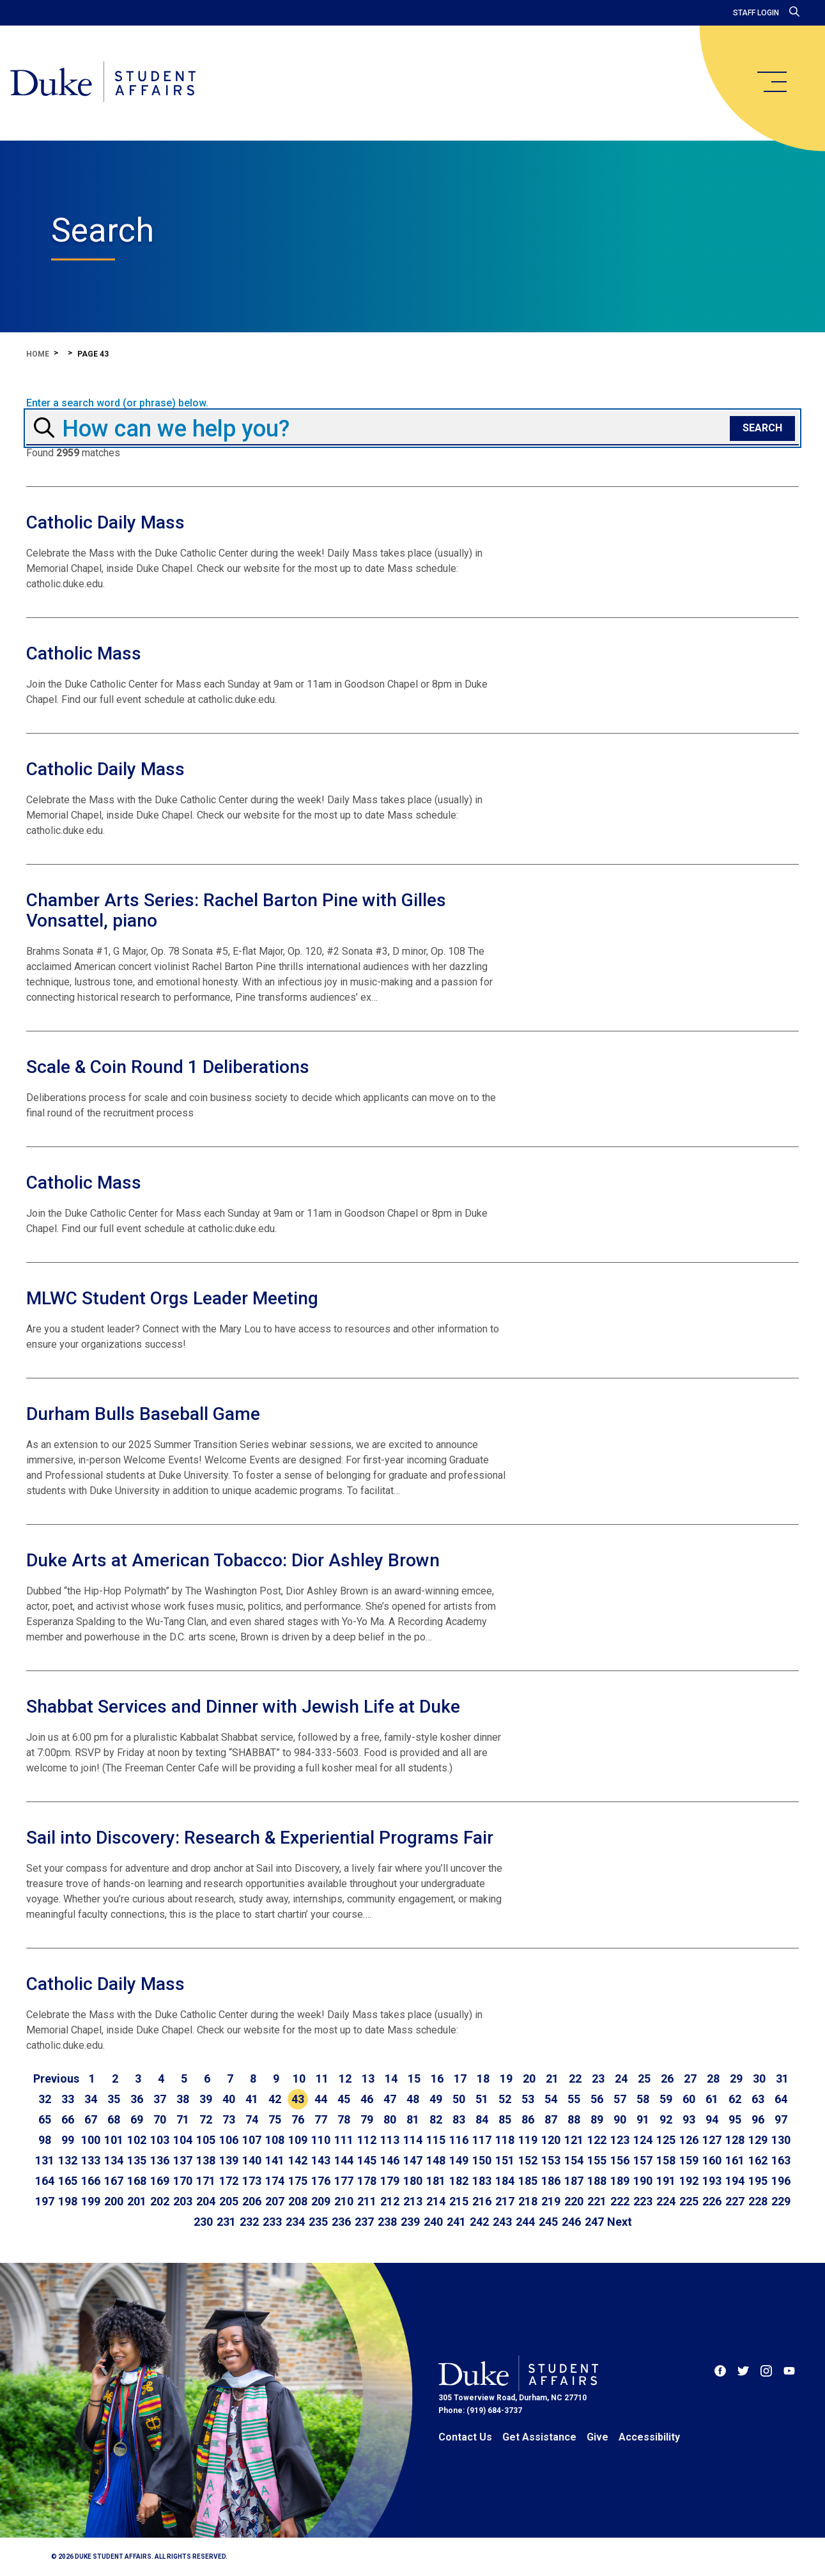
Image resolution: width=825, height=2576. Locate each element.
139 (228, 2160)
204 (205, 2201)
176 (320, 2180)
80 (389, 2119)
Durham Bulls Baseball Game (143, 1413)
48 (412, 2099)
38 (182, 2099)
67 (90, 2119)
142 (297, 2160)
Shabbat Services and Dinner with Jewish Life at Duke (243, 1706)
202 (159, 2201)
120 (550, 2140)
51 (481, 2099)
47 (389, 2099)
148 (435, 2160)
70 (159, 2119)
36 (136, 2099)
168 (136, 2180)
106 (228, 2140)
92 (665, 2119)
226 (711, 2201)
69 (136, 2119)
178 (366, 2180)
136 (159, 2160)
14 (391, 2078)
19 (506, 2078)
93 (688, 2119)
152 (527, 2160)
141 (274, 2160)
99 (67, 2140)
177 (343, 2180)
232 (249, 2221)
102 (136, 2140)
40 (228, 2099)
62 (735, 2099)
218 (527, 2201)
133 (90, 2160)
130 (780, 2140)
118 (504, 2140)
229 (780, 2201)
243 (502, 2221)
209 (320, 2201)
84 (481, 2119)
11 (322, 2078)
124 (642, 2140)
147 (412, 2160)
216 (481, 2201)
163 (780, 2160)
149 (458, 2160)
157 (642, 2160)
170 (182, 2180)
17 (460, 2078)
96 (758, 2119)
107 (251, 2140)
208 (297, 2201)
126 (688, 2140)
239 (410, 2221)
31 (782, 2078)
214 (435, 2201)
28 (713, 2078)
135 (136, 2160)
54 (550, 2099)
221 (596, 2201)
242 (479, 2221)
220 (573, 2201)
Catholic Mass (83, 653)
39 (205, 2099)
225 (688, 2201)
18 (483, 2078)
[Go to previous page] (56, 2079)
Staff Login (756, 12)
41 (251, 2099)
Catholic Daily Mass (105, 522)
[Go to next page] (619, 2222)
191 (665, 2180)
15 (414, 2078)
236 (341, 2221)
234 (295, 2221)
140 (251, 2160)
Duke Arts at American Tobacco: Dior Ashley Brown (233, 1560)
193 (711, 2180)
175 (297, 2180)
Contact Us (465, 2437)
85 (504, 2119)
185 (527, 2180)
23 (598, 2078)
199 (90, 2201)
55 (573, 2099)
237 (364, 2221)
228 (757, 2201)
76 (297, 2119)
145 (366, 2160)
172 (228, 2180)
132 (67, 2160)
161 (734, 2160)
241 (456, 2221)
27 (690, 2078)
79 (366, 2119)
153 (550, 2160)
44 (320, 2099)
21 (552, 2078)
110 (320, 2140)
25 (644, 2078)
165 (67, 2180)
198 (67, 2201)
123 (619, 2140)
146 (389, 2160)
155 (596, 2160)
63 (758, 2099)
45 (343, 2099)
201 (136, 2201)
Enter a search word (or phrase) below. (117, 403)
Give (597, 2437)
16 (437, 2078)
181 (435, 2180)
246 (571, 2221)
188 (596, 2180)
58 (642, 2099)
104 (182, 2140)
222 (619, 2201)
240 (433, 2221)
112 (366, 2140)
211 (366, 2201)
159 (688, 2160)
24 (621, 2078)
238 (387, 2221)
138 (205, 2160)
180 (412, 2180)
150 (481, 2160)
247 (594, 2221)
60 (688, 2099)
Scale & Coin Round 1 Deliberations (167, 1066)
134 (113, 2160)
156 (619, 2160)
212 (389, 2201)
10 (299, 2078)
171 (205, 2180)
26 (667, 2078)
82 (435, 2119)
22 (575, 2078)
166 (90, 2180)
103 (159, 2140)
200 (113, 2201)
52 (504, 2099)
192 (688, 2180)
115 (435, 2140)
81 (412, 2119)
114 (412, 2140)
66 (67, 2119)
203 (182, 2201)
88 (573, 2119)
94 (711, 2119)
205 (228, 2201)
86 (527, 2119)
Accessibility (649, 2437)
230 (203, 2221)
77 (320, 2119)
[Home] (104, 83)
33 (67, 2099)
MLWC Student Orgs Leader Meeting (172, 1298)
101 (113, 2140)
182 (458, 2180)
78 (343, 2119)
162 (757, 2160)
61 (711, 2099)
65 (44, 2119)
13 (368, 2078)
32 (44, 2099)
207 (274, 2201)
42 (274, 2099)
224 (665, 2201)
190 (642, 2180)
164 (44, 2180)
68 (113, 2119)
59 (665, 2099)
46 (366, 2099)
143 (320, 2160)
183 (481, 2180)
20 (529, 2078)
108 (274, 2140)
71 (182, 2119)
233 (272, 2221)
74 (251, 2119)
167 (113, 2180)
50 (458, 2099)
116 (458, 2140)
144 (343, 2160)
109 (297, 2140)
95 (735, 2119)
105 (205, 2140)
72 (205, 2119)
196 (780, 2180)
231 (226, 2221)
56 (596, 2099)
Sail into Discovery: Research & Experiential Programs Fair (259, 1837)
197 (44, 2201)
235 (318, 2221)
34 (90, 2099)
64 (781, 2099)
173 (251, 2180)
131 (44, 2160)
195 (757, 2180)
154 (573, 2160)
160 (711, 2160)
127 (711, 2140)
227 (734, 2201)
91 (642, 2119)
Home (37, 354)
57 (619, 2099)
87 (550, 2119)
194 (734, 2180)
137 (182, 2160)
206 (251, 2201)
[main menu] (771, 82)
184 (504, 2180)
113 (389, 2140)
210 (343, 2201)
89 (596, 2119)
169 (159, 2180)
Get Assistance (539, 2437)
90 (619, 2119)
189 (619, 2180)
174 (274, 2180)
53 (527, 2099)
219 (550, 2201)
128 (734, 2140)
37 (159, 2099)
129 (757, 2140)
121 (573, 2140)
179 (389, 2180)
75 (274, 2119)
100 (90, 2140)
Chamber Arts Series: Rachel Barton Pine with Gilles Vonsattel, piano (236, 910)
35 (113, 2099)
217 (504, 2201)
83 (458, 2119)
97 (781, 2119)
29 (736, 2078)
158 (665, 2160)
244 (525, 2221)
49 (435, 2099)
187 (573, 2180)
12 (345, 2078)
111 (343, 2140)
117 (481, 2140)
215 (458, 2201)
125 (665, 2140)
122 (596, 2140)
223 (642, 2201)
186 (550, 2180)
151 (504, 2160)
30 (759, 2078)
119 (527, 2140)
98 (44, 2140)
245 (548, 2221)
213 (412, 2201)
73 (228, 2119)
